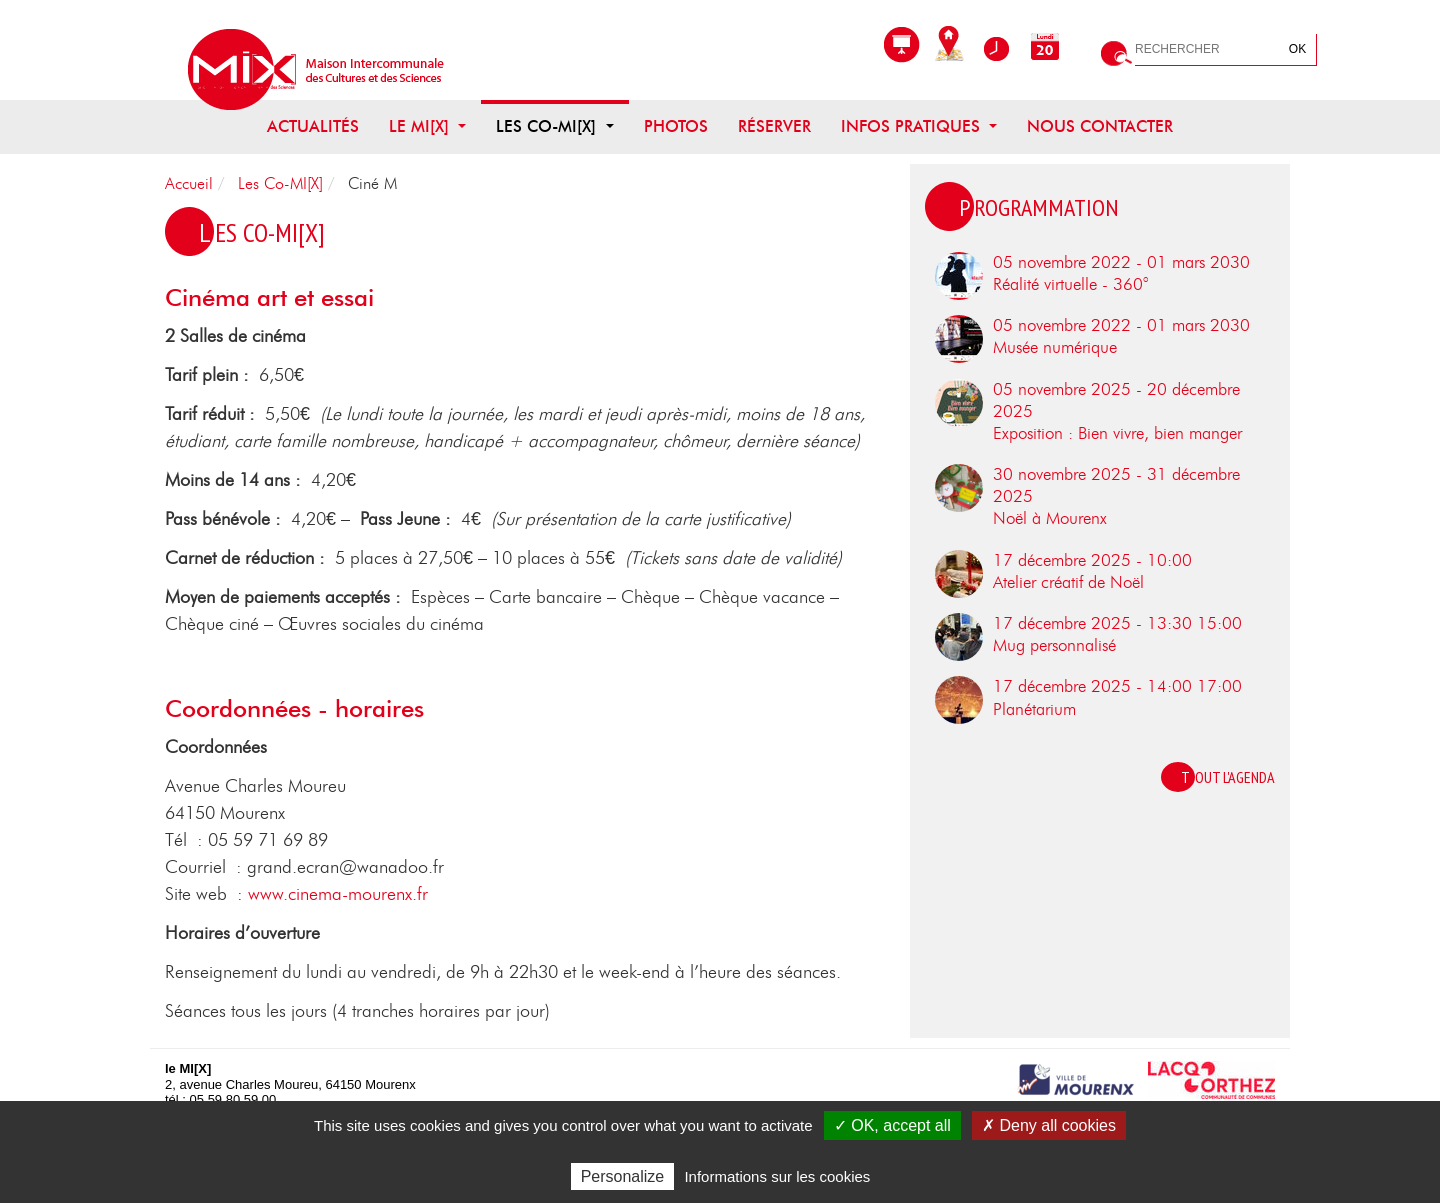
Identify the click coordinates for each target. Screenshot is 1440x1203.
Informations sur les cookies (777, 1176)
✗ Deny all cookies (1049, 1125)
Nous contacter (1100, 127)
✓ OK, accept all (892, 1125)
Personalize (623, 1176)
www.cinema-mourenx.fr (338, 895)
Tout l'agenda (1228, 777)
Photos (676, 127)
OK (1297, 49)
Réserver (774, 127)
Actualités (313, 127)
